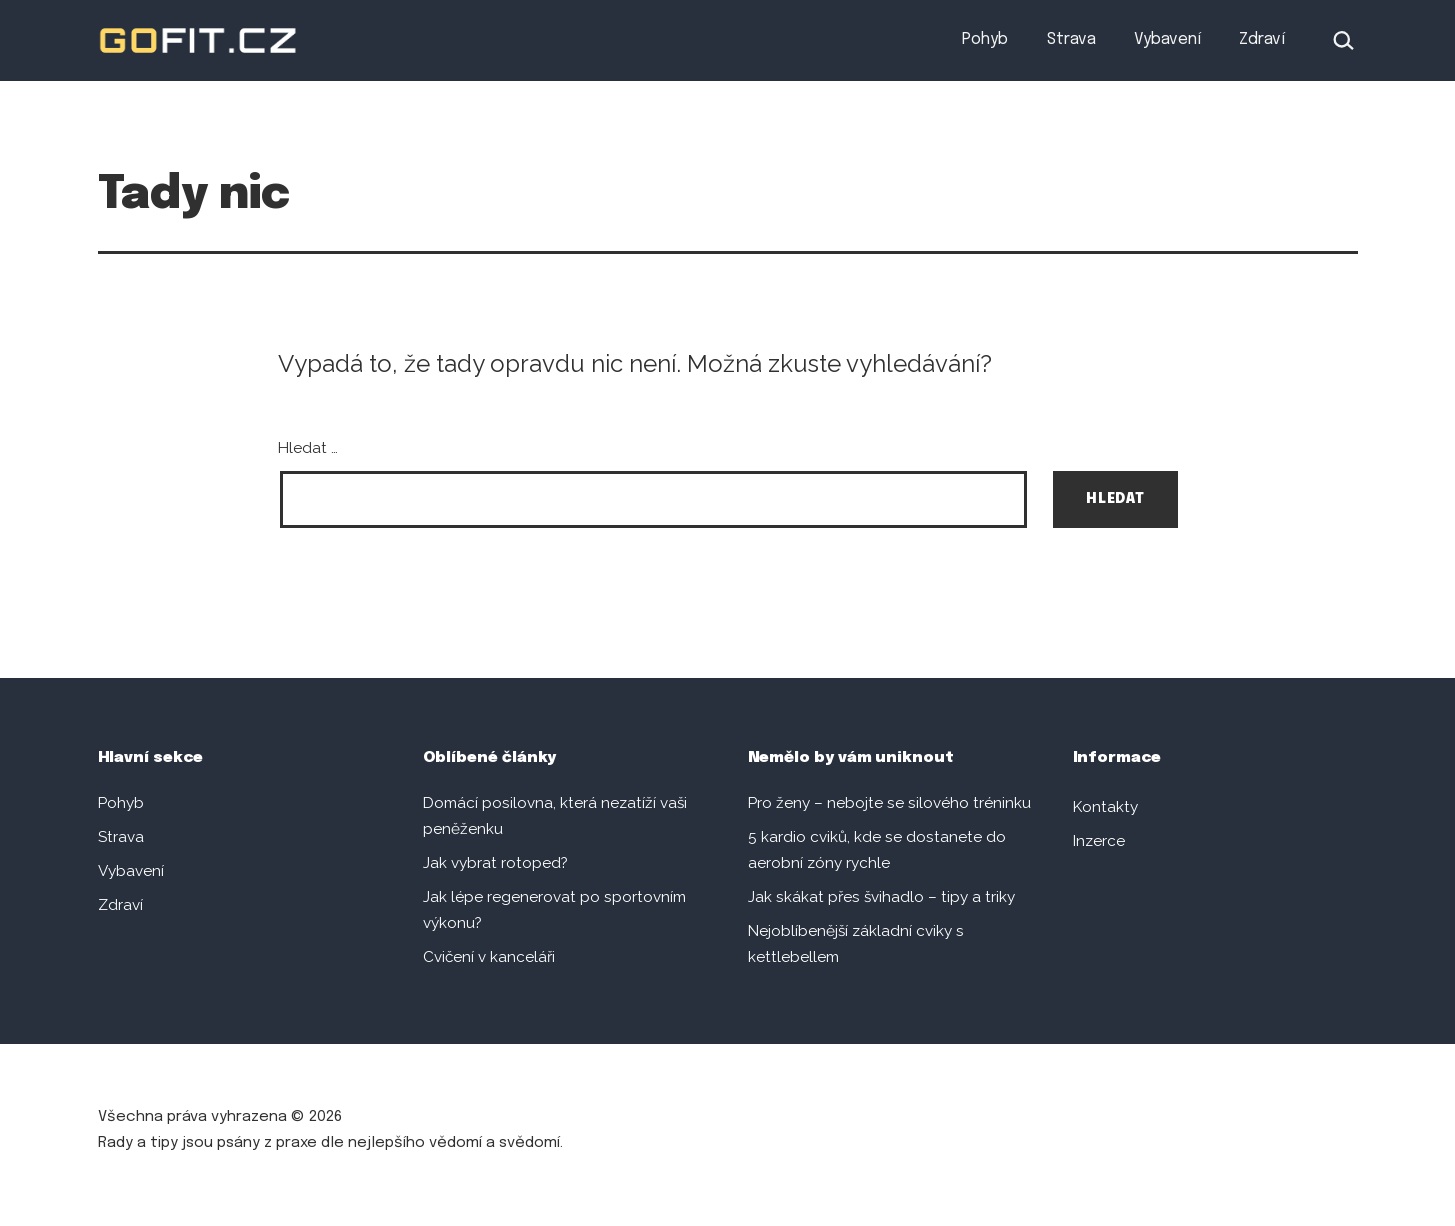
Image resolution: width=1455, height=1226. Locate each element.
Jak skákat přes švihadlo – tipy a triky (881, 897)
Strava (1071, 39)
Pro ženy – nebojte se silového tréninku (889, 803)
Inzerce (1099, 841)
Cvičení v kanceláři (489, 957)
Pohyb (985, 39)
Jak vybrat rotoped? (495, 863)
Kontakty (1105, 807)
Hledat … (308, 448)
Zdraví (1262, 39)
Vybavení (1167, 39)
